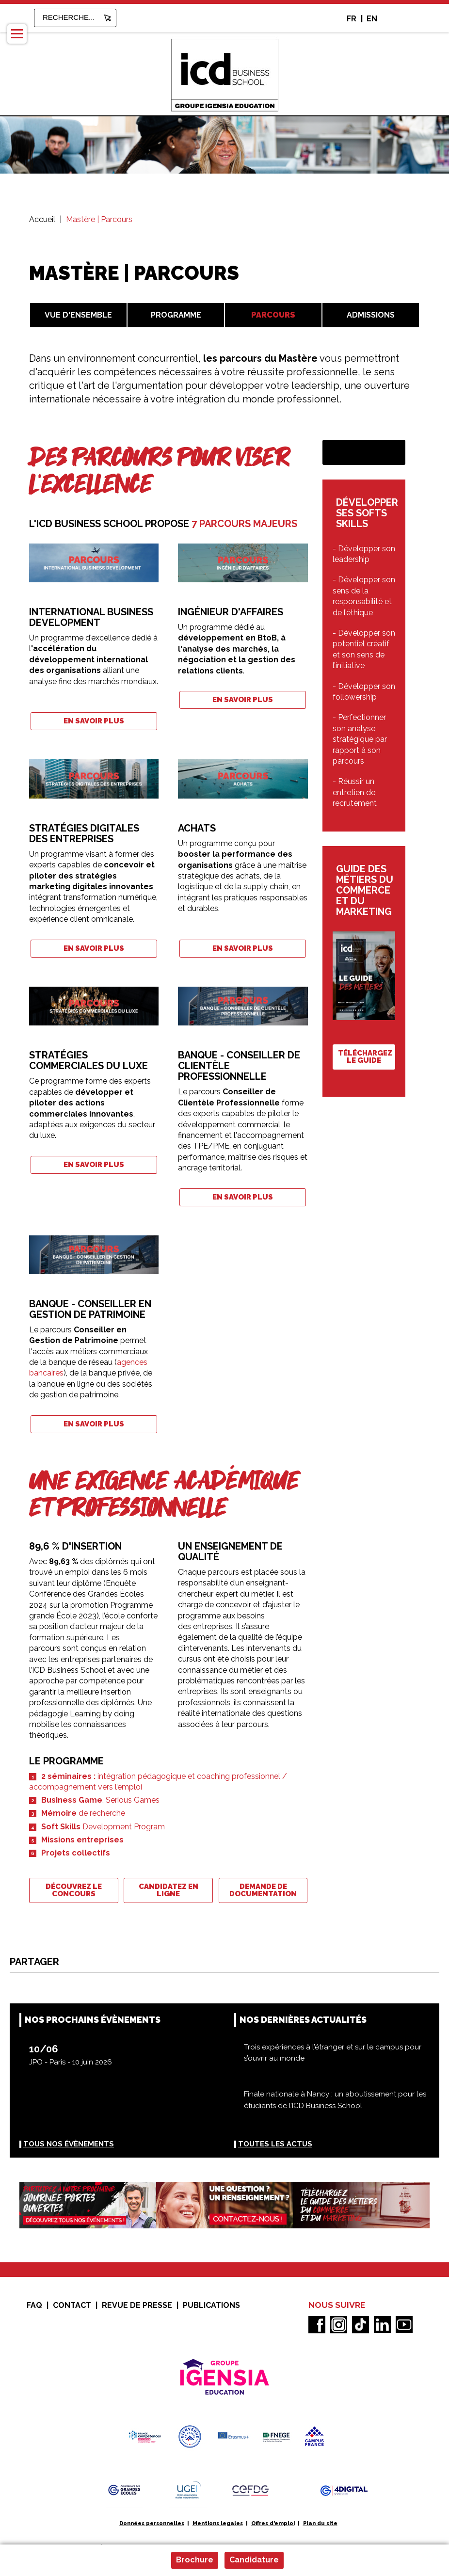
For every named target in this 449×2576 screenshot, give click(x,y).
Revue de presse (137, 2305)
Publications (211, 2305)
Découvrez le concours (74, 1890)
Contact (72, 2305)
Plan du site (320, 2523)
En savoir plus (94, 721)
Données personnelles (151, 2523)
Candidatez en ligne (168, 1890)
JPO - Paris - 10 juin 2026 (70, 2062)
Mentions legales (217, 2523)
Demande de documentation (263, 1890)
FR (351, 18)
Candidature (254, 2559)
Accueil (42, 219)
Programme (176, 315)
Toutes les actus (275, 2144)
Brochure (194, 2559)
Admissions (371, 315)
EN (372, 18)
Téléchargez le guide (365, 1057)
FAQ (34, 2305)
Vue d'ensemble (78, 315)
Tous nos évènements (68, 2144)
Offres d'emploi (273, 2523)
